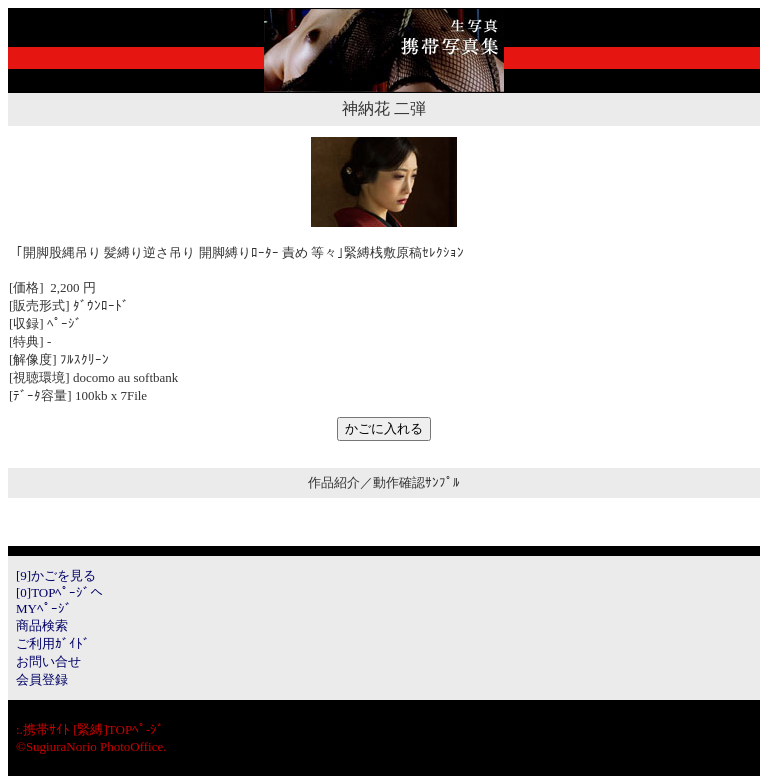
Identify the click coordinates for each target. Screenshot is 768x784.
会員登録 (42, 679)
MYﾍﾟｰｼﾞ (44, 608)
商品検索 (42, 625)
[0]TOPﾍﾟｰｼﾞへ (59, 592)
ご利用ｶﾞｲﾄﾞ (53, 643)
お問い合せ (48, 661)
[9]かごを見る (56, 575)
